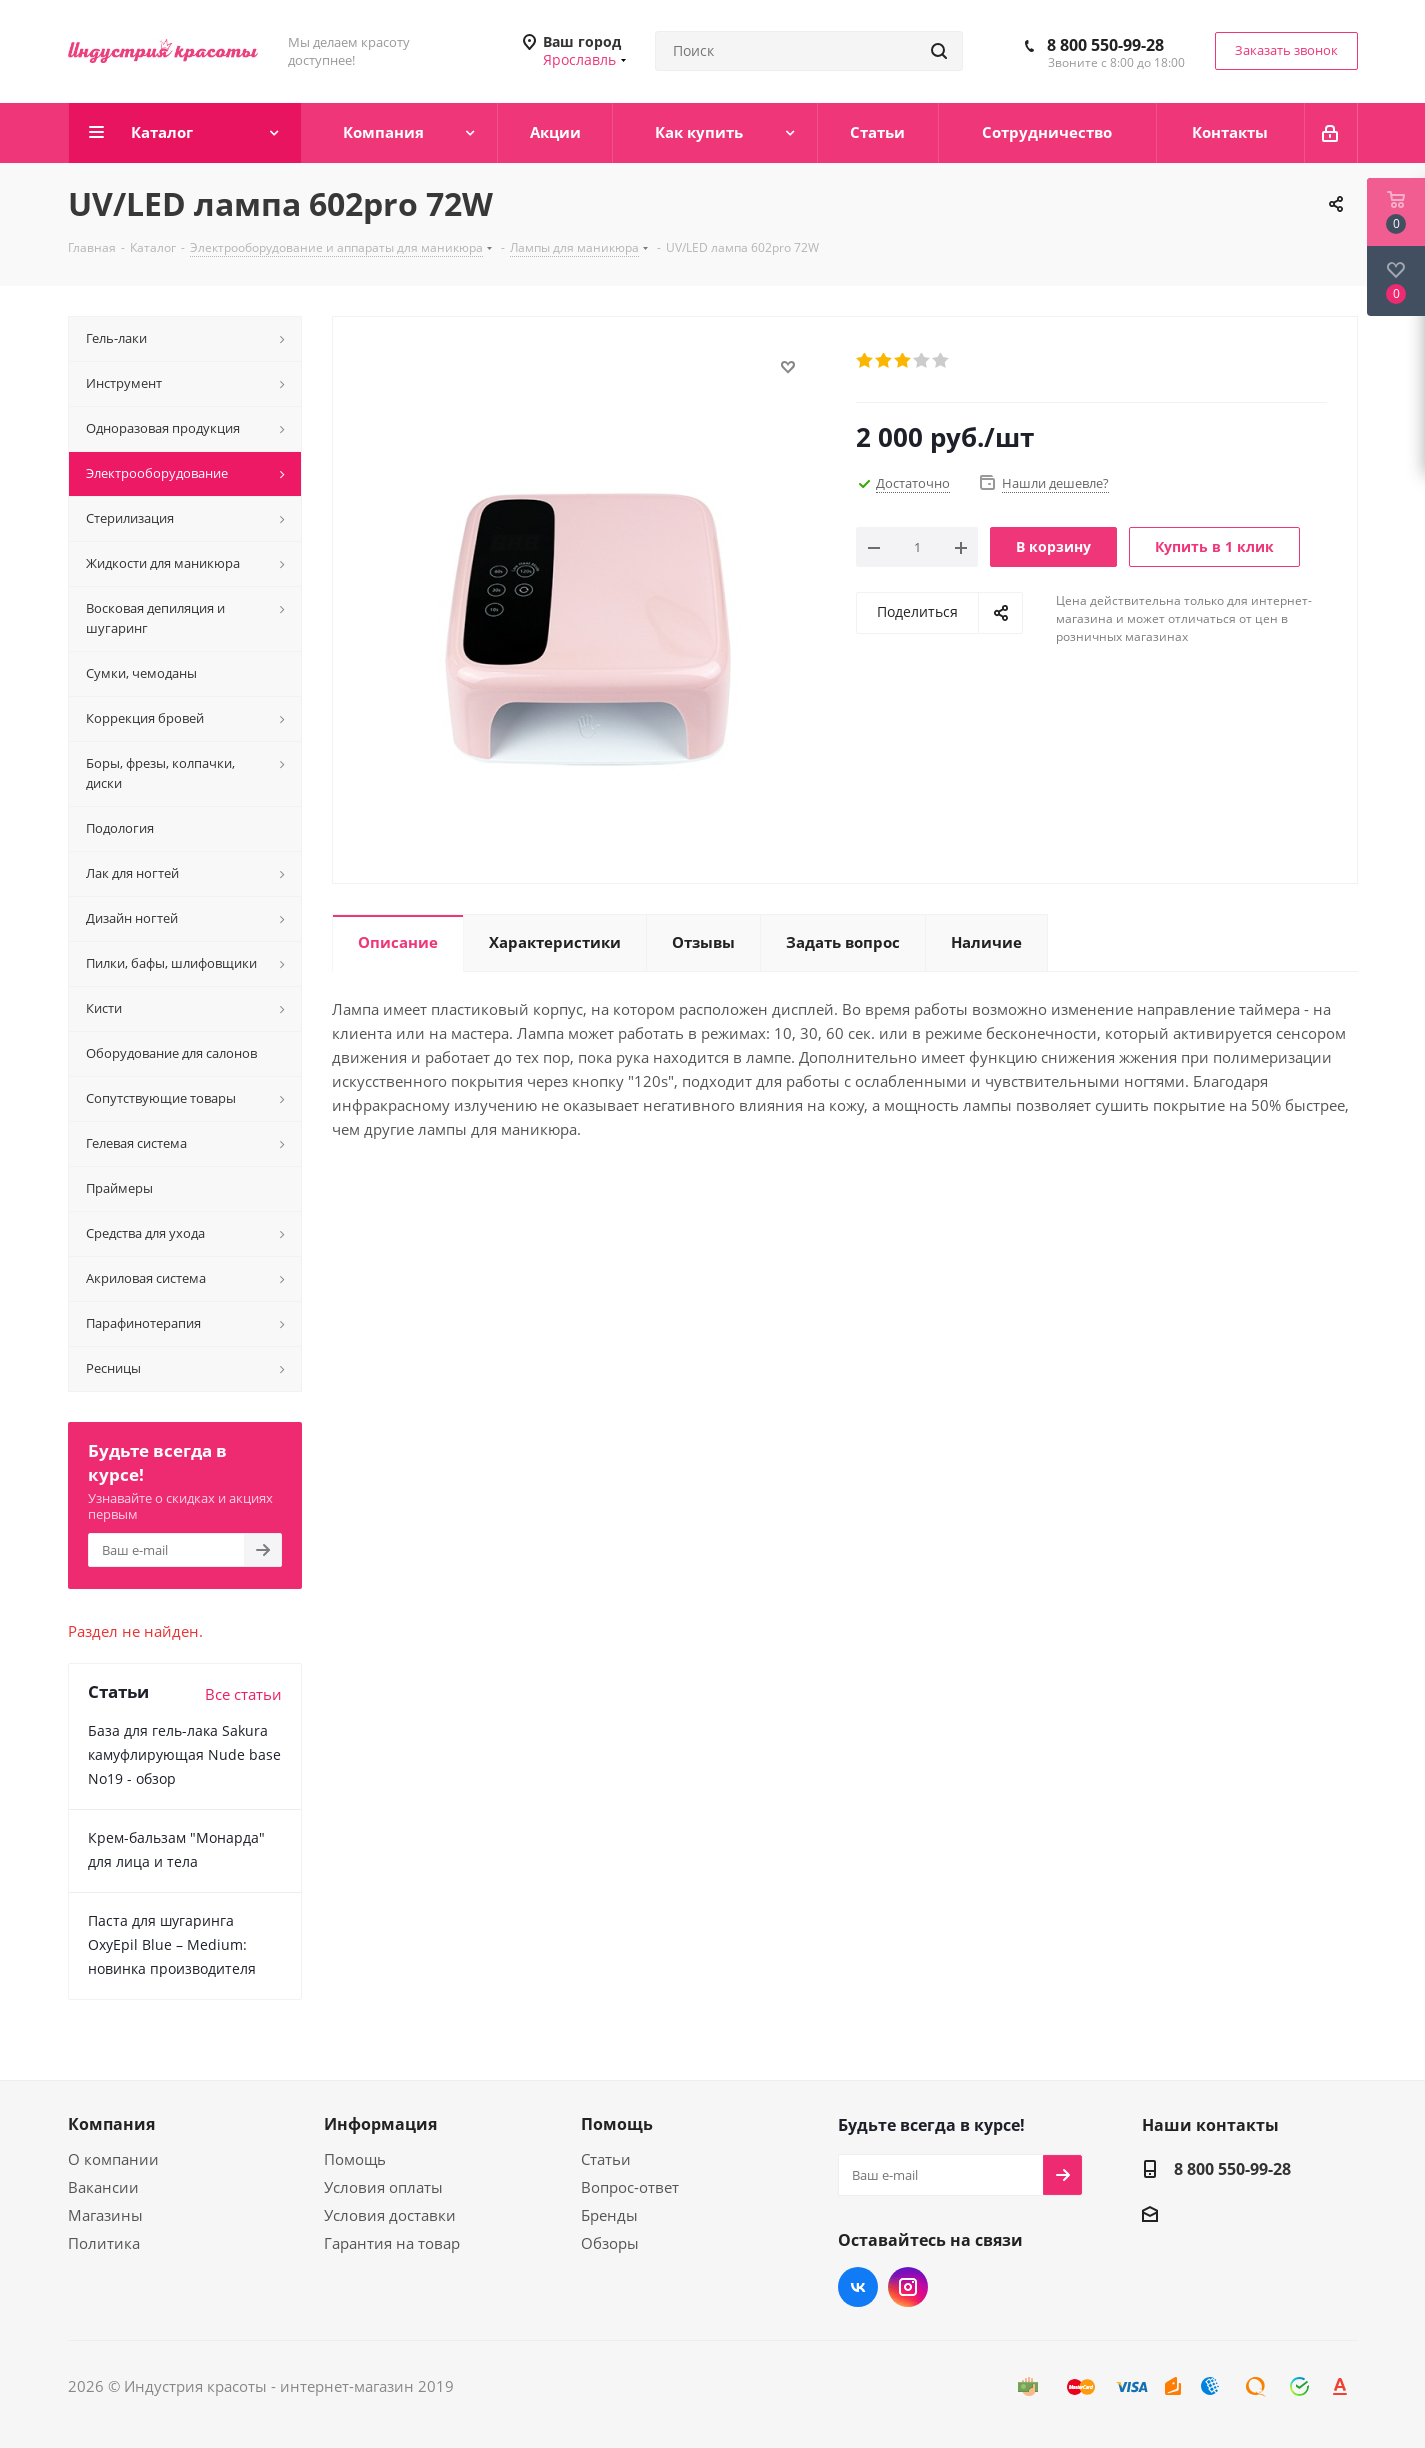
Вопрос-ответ (630, 2187)
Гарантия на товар (392, 2243)
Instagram (908, 2287)
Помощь (355, 2159)
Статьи (606, 2159)
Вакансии (103, 2187)
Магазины (105, 2215)
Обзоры (610, 2243)
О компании (113, 2159)
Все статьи (243, 1694)
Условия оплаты (383, 2187)
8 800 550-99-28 (1105, 45)
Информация (380, 2124)
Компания (111, 2124)
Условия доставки (390, 2215)
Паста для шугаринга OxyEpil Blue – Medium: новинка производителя (172, 1944)
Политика (104, 2243)
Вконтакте (858, 2287)
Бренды (609, 2215)
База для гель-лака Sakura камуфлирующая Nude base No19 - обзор (184, 1754)
